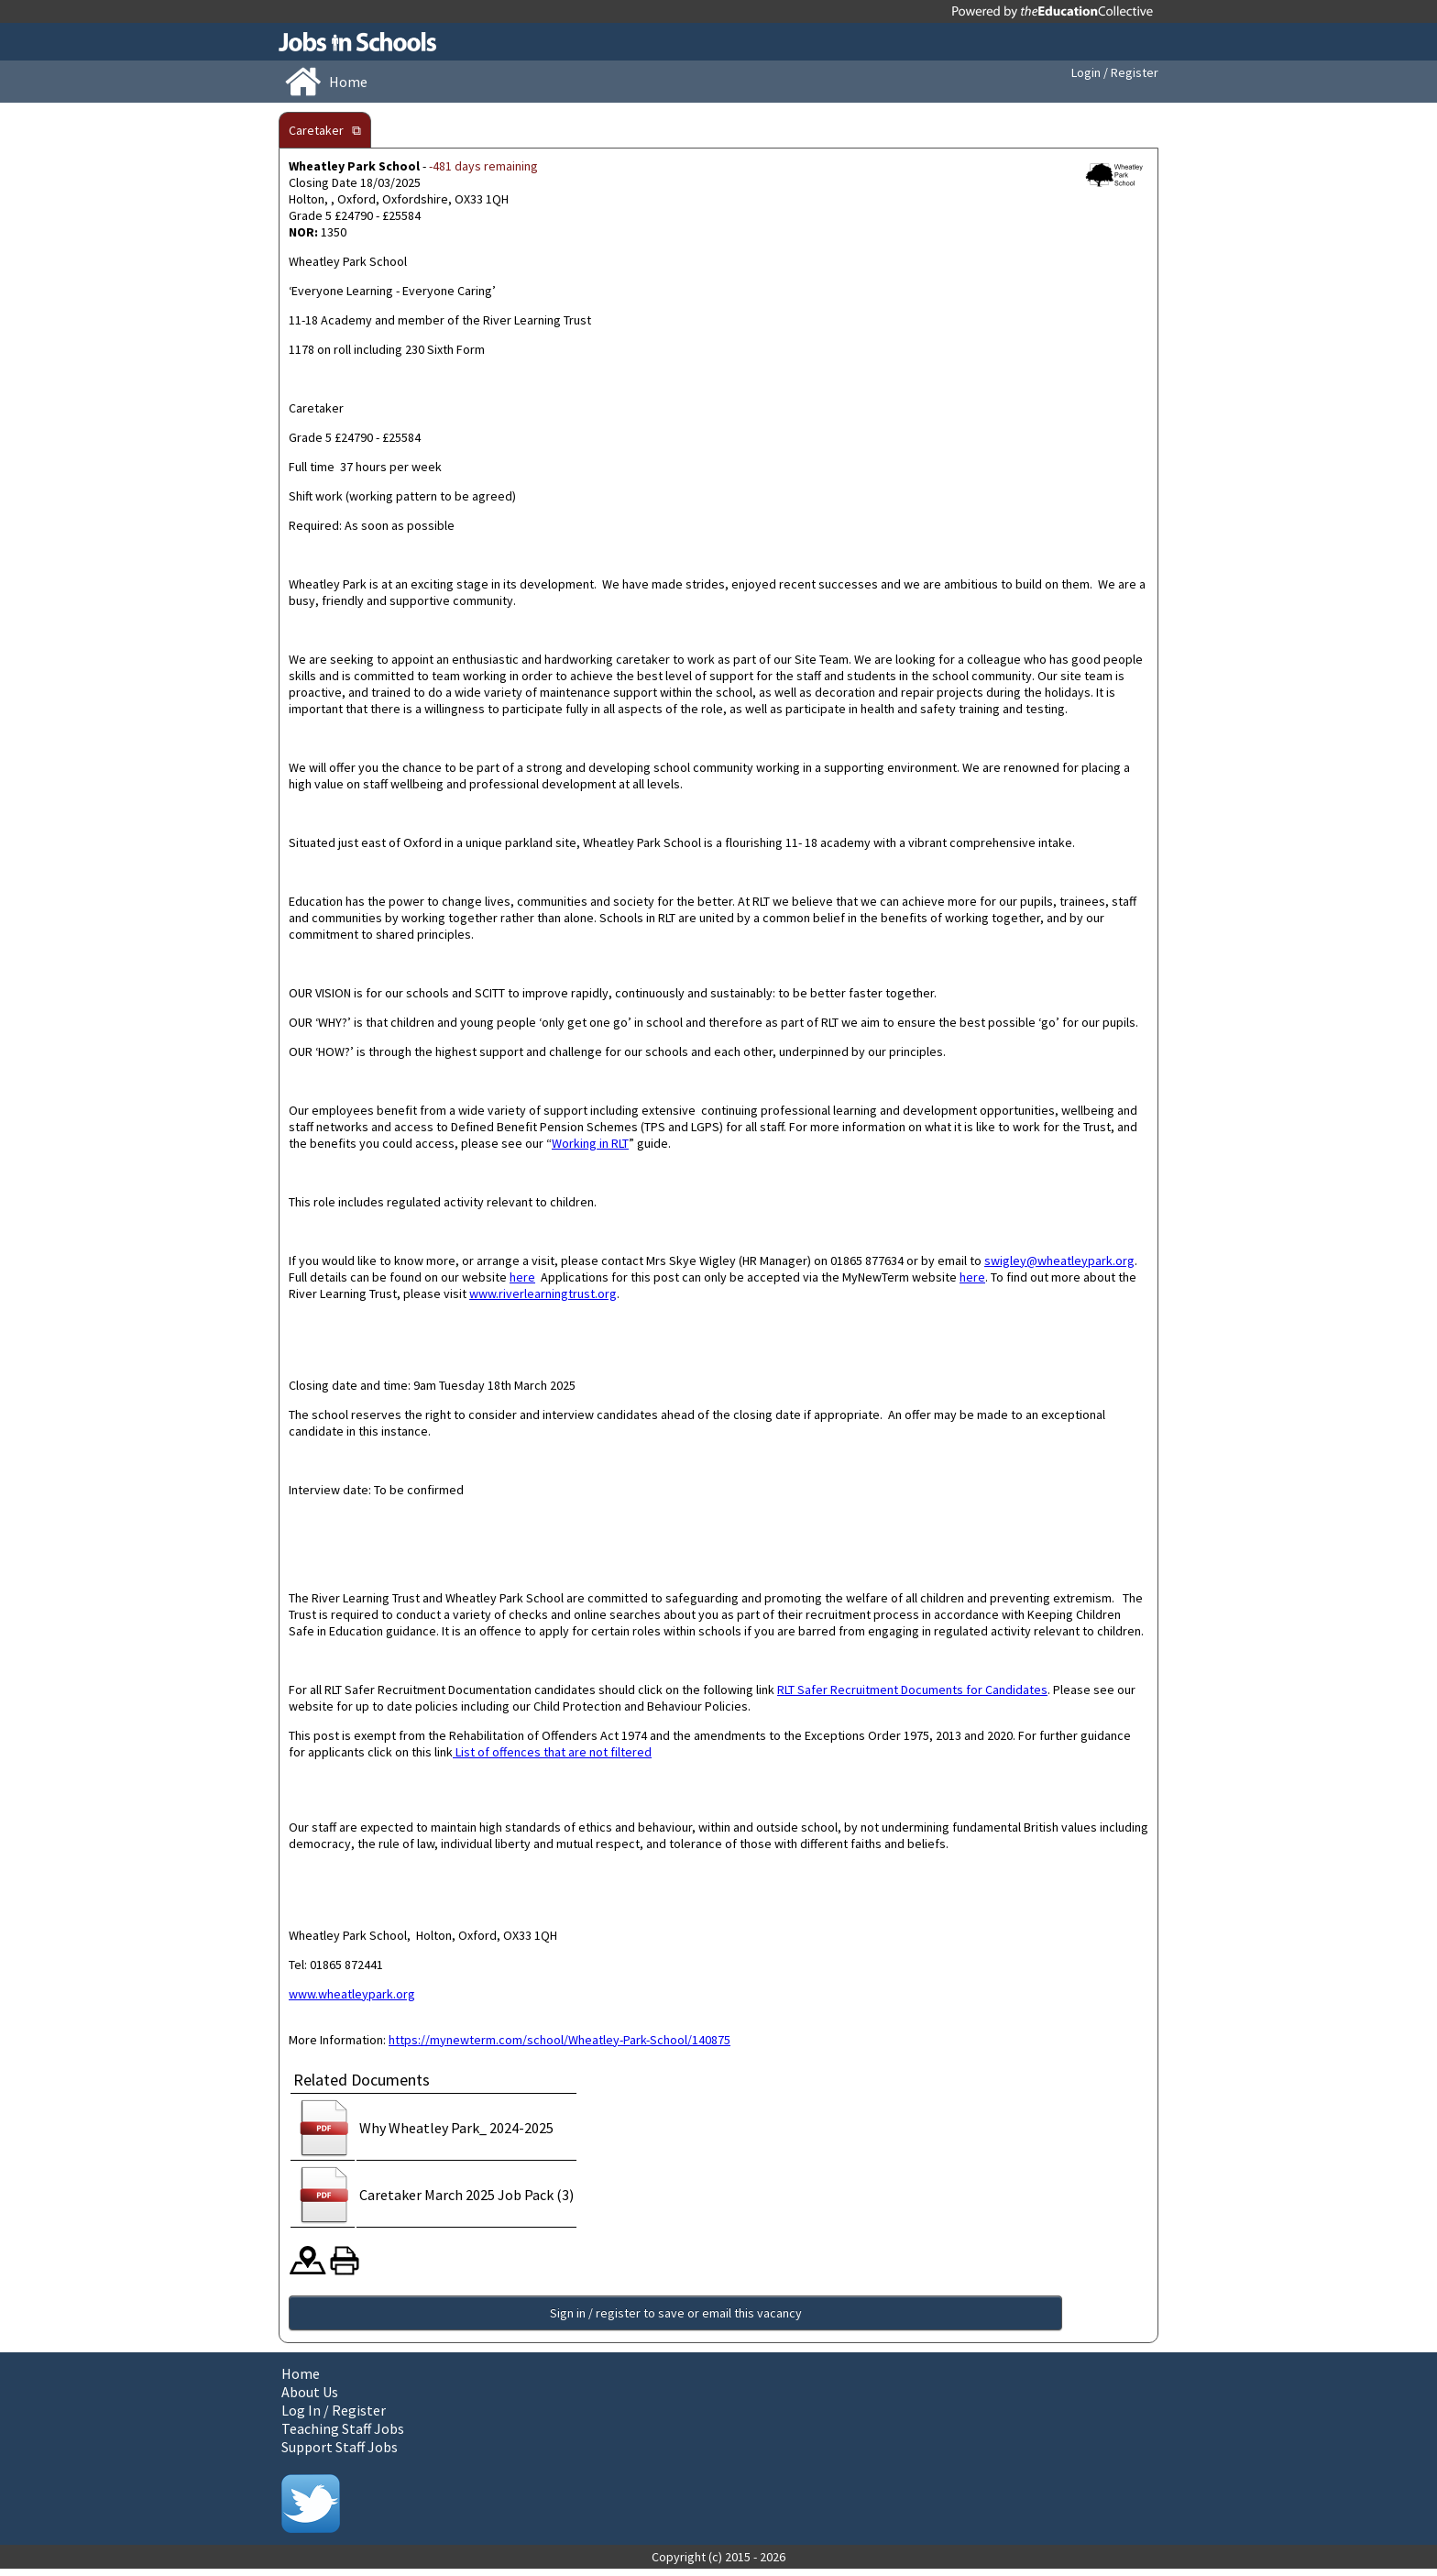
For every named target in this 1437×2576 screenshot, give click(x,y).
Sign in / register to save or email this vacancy (372, 2316)
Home (300, 2381)
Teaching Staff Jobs (342, 2436)
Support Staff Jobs (339, 2454)
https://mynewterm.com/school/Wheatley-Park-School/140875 (559, 2039)
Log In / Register (333, 2417)
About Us (309, 2399)
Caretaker (316, 130)
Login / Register (1114, 72)
